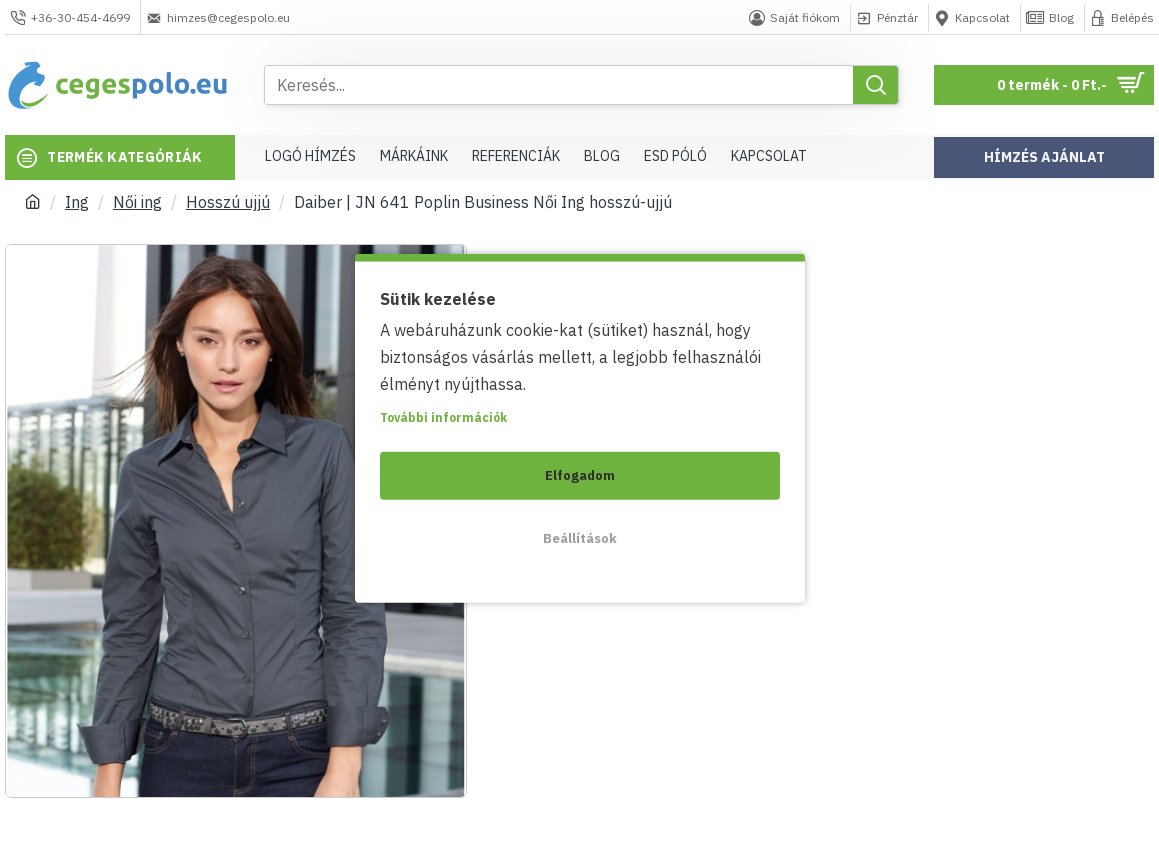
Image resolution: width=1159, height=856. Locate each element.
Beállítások (580, 537)
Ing (77, 202)
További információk (443, 416)
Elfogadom (580, 474)
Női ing (137, 202)
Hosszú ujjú (228, 202)
